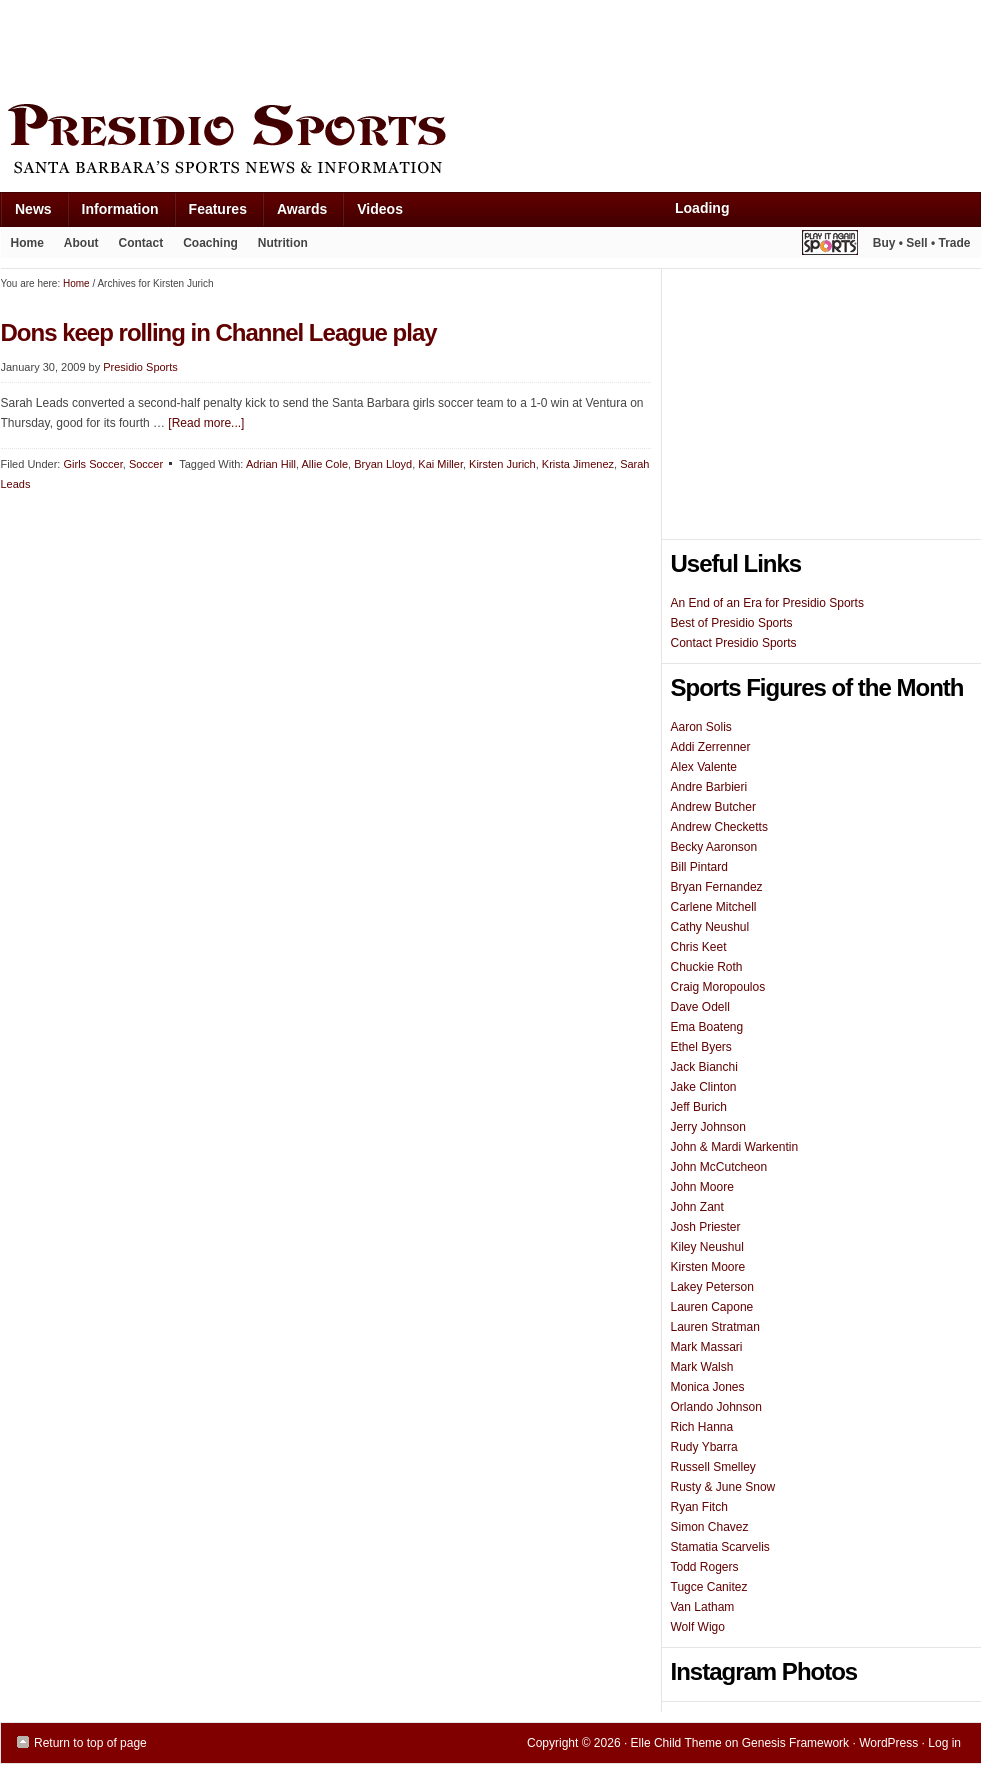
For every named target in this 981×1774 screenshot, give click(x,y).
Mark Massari (707, 1347)
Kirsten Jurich (502, 464)
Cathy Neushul (710, 927)
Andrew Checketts (719, 827)
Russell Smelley (713, 1467)
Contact (141, 243)
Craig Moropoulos (718, 987)
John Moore (702, 1187)
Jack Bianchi (704, 1067)
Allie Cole (325, 464)
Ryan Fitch (699, 1507)
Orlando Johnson (716, 1407)
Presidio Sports (491, 142)
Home (27, 243)
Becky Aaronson (714, 847)
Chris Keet (699, 947)
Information (113, 213)
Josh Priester (706, 1227)
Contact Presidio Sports (734, 643)
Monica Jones (708, 1387)
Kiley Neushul (707, 1247)
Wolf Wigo (698, 1627)
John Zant (697, 1207)
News (26, 213)
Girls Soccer (92, 464)
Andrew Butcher (713, 807)
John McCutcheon (719, 1167)
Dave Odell (700, 1007)
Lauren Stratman (715, 1327)
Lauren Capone (712, 1307)
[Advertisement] (365, 47)
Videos (380, 209)
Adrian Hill (271, 464)
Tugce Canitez (709, 1587)
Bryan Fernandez (717, 887)
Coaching (210, 243)
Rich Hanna (702, 1427)
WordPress (888, 1743)
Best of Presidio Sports (732, 623)
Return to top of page (90, 1743)
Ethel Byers (701, 1047)
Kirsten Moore (708, 1267)
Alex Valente (704, 767)
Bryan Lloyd (383, 464)
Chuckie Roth (707, 967)
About (76, 247)
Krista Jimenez (578, 464)
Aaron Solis (701, 727)
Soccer (146, 464)
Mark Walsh (702, 1367)
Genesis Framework (795, 1743)
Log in (944, 1743)
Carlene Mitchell (714, 907)
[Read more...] (206, 423)
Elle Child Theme (676, 1743)
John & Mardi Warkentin (735, 1147)
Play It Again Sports (830, 245)
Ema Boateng (707, 1027)
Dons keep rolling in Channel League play (219, 332)
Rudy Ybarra (704, 1447)
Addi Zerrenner (711, 747)
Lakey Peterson (712, 1287)
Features (210, 213)
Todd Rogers (705, 1567)
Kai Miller (440, 464)
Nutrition (283, 243)
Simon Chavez (710, 1527)
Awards (294, 213)
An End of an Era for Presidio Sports (767, 603)
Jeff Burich (699, 1107)
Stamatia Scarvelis (720, 1547)
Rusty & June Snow (723, 1487)
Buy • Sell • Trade (922, 243)
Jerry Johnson (708, 1127)
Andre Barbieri (709, 787)
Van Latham (703, 1607)
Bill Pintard (699, 867)
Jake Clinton (704, 1087)
